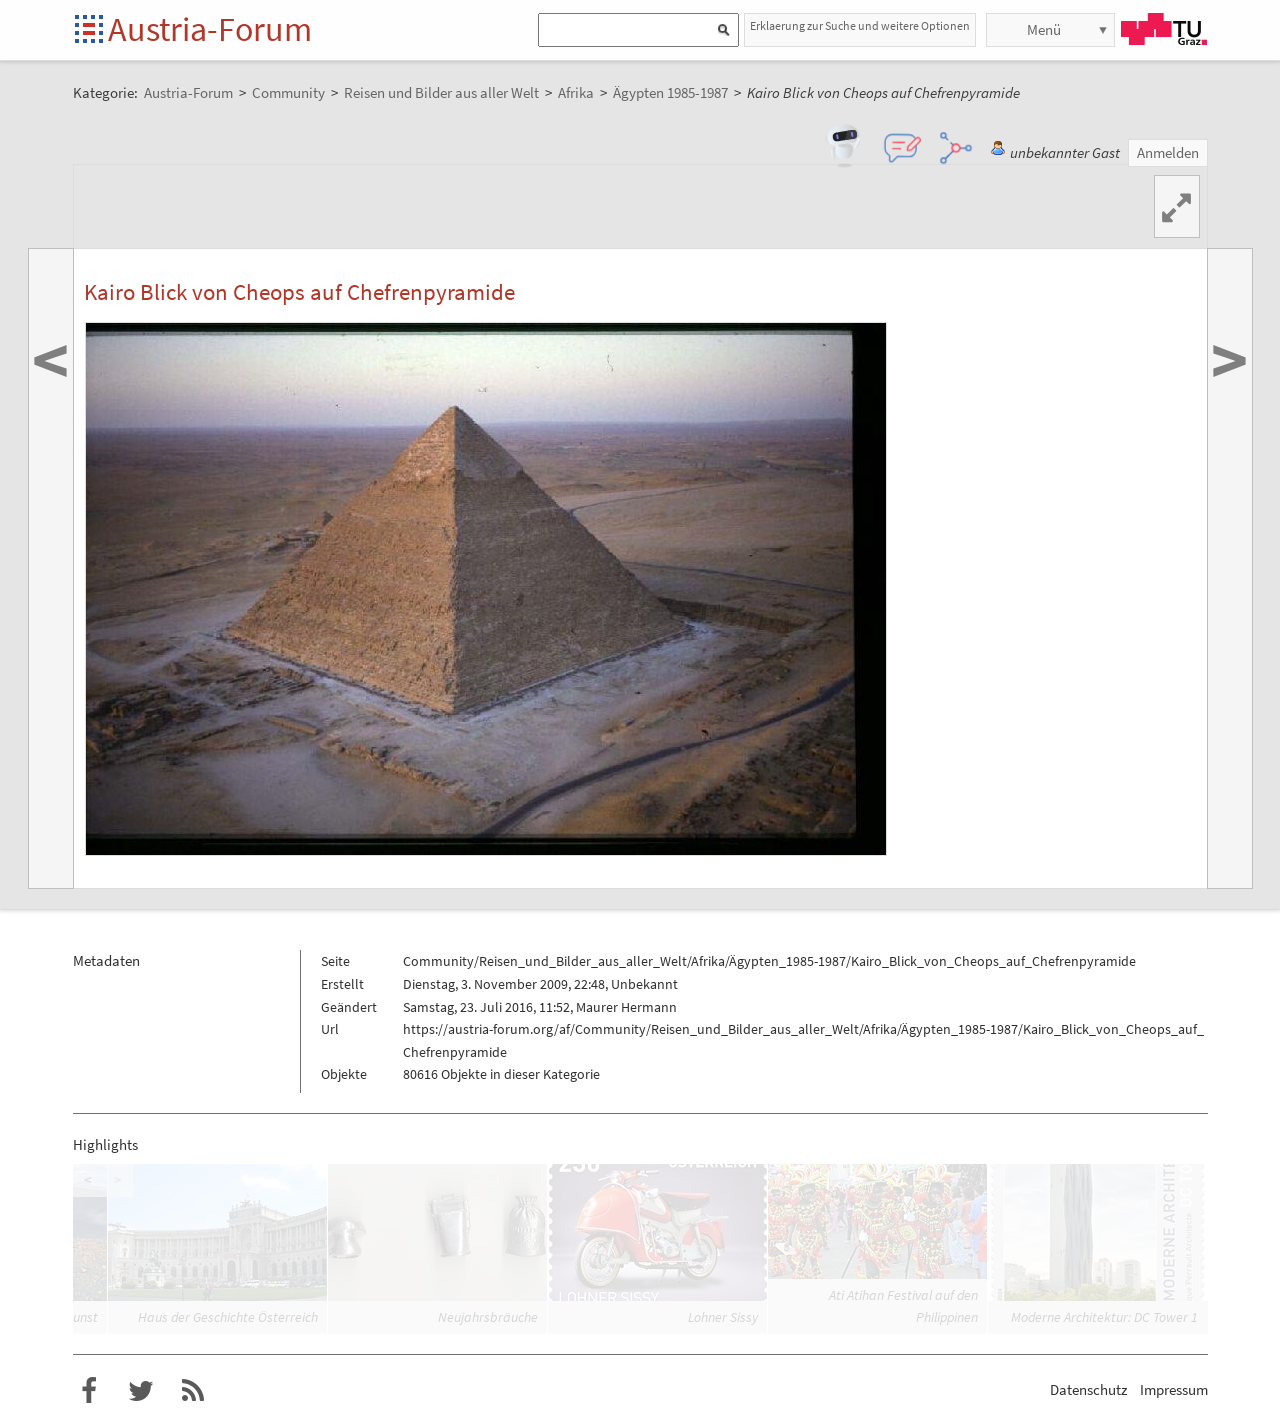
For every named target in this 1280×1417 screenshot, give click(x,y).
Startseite (90, 30)
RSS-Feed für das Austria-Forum (193, 1391)
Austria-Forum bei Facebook (89, 1391)
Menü (1044, 29)
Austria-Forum (210, 29)
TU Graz (1164, 29)
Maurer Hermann (626, 1007)
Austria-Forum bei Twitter (141, 1391)
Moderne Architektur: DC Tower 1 (1104, 1317)
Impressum (1174, 1389)
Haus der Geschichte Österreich (228, 1317)
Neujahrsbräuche (488, 1317)
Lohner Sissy (723, 1317)
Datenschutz (1088, 1389)
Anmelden (1168, 152)
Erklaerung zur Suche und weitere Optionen (860, 25)
